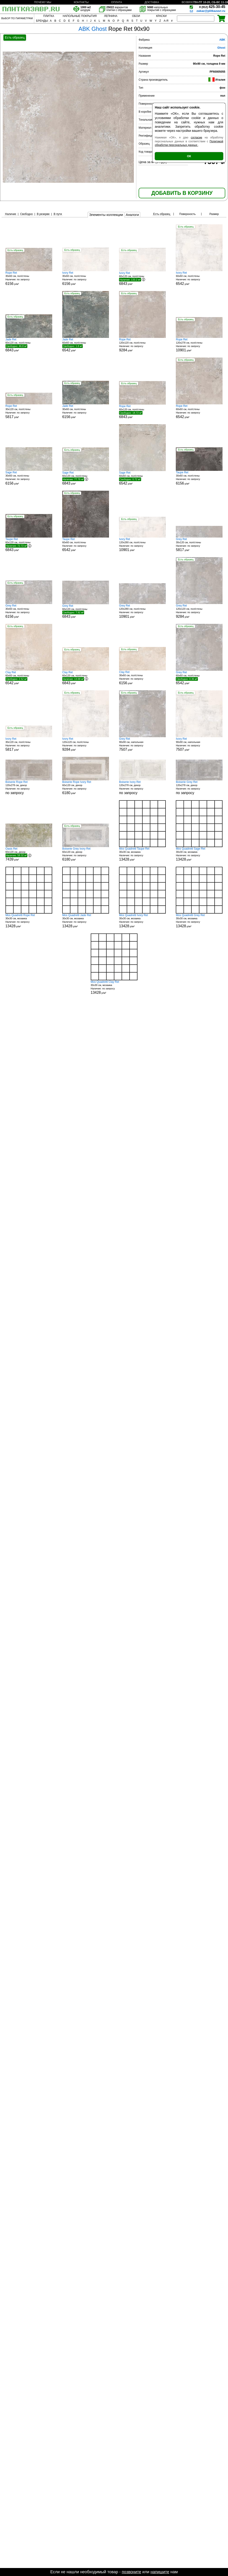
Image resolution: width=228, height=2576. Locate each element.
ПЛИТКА (48, 16)
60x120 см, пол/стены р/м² (142, 278)
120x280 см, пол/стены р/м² (142, 545)
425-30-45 (212, 7)
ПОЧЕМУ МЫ (42, 2)
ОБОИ (136, 16)
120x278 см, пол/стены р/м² (199, 345)
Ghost (221, 47)
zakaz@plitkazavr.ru (211, 11)
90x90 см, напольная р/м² (142, 744)
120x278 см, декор (28, 787)
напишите (159, 2572)
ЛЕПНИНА (110, 16)
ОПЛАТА (116, 2)
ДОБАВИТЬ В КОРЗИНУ (181, 193)
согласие (196, 137)
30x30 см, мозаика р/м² (142, 854)
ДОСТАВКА (152, 2)
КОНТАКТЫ (81, 2)
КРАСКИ (161, 16)
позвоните (131, 2572)
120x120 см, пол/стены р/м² (142, 345)
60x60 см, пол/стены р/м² (199, 278)
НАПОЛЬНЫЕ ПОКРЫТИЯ (80, 16)
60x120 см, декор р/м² (85, 787)
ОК (189, 156)
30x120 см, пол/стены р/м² (28, 411)
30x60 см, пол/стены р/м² (28, 278)
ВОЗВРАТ (188, 2)
